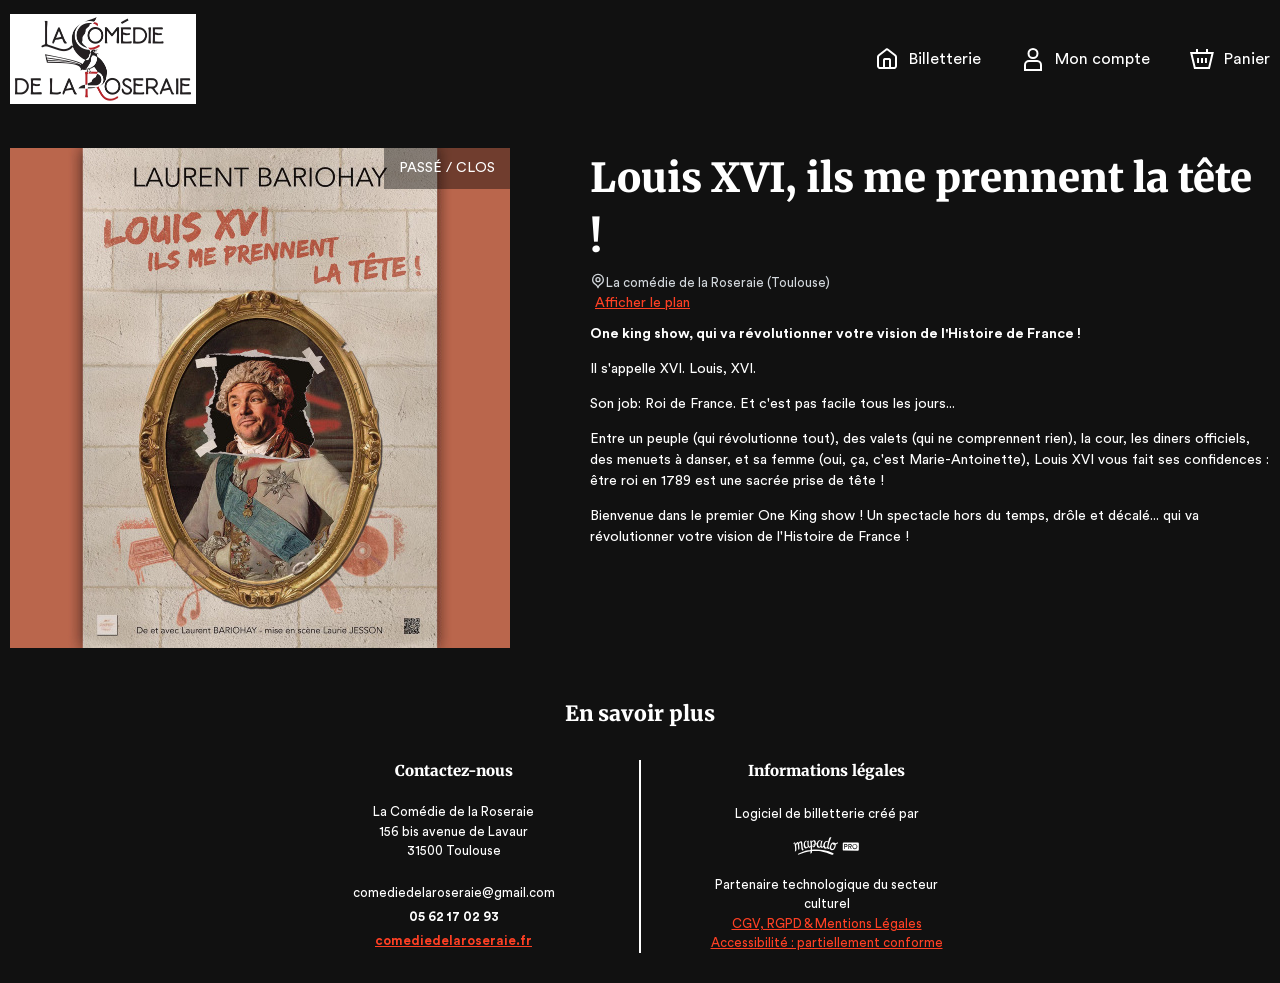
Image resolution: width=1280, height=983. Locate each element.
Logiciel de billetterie (799, 813)
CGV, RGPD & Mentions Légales (825, 923)
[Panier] (1230, 59)
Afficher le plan (641, 303)
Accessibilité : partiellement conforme (824, 942)
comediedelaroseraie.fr (456, 940)
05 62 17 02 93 (455, 916)
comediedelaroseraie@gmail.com (455, 892)
